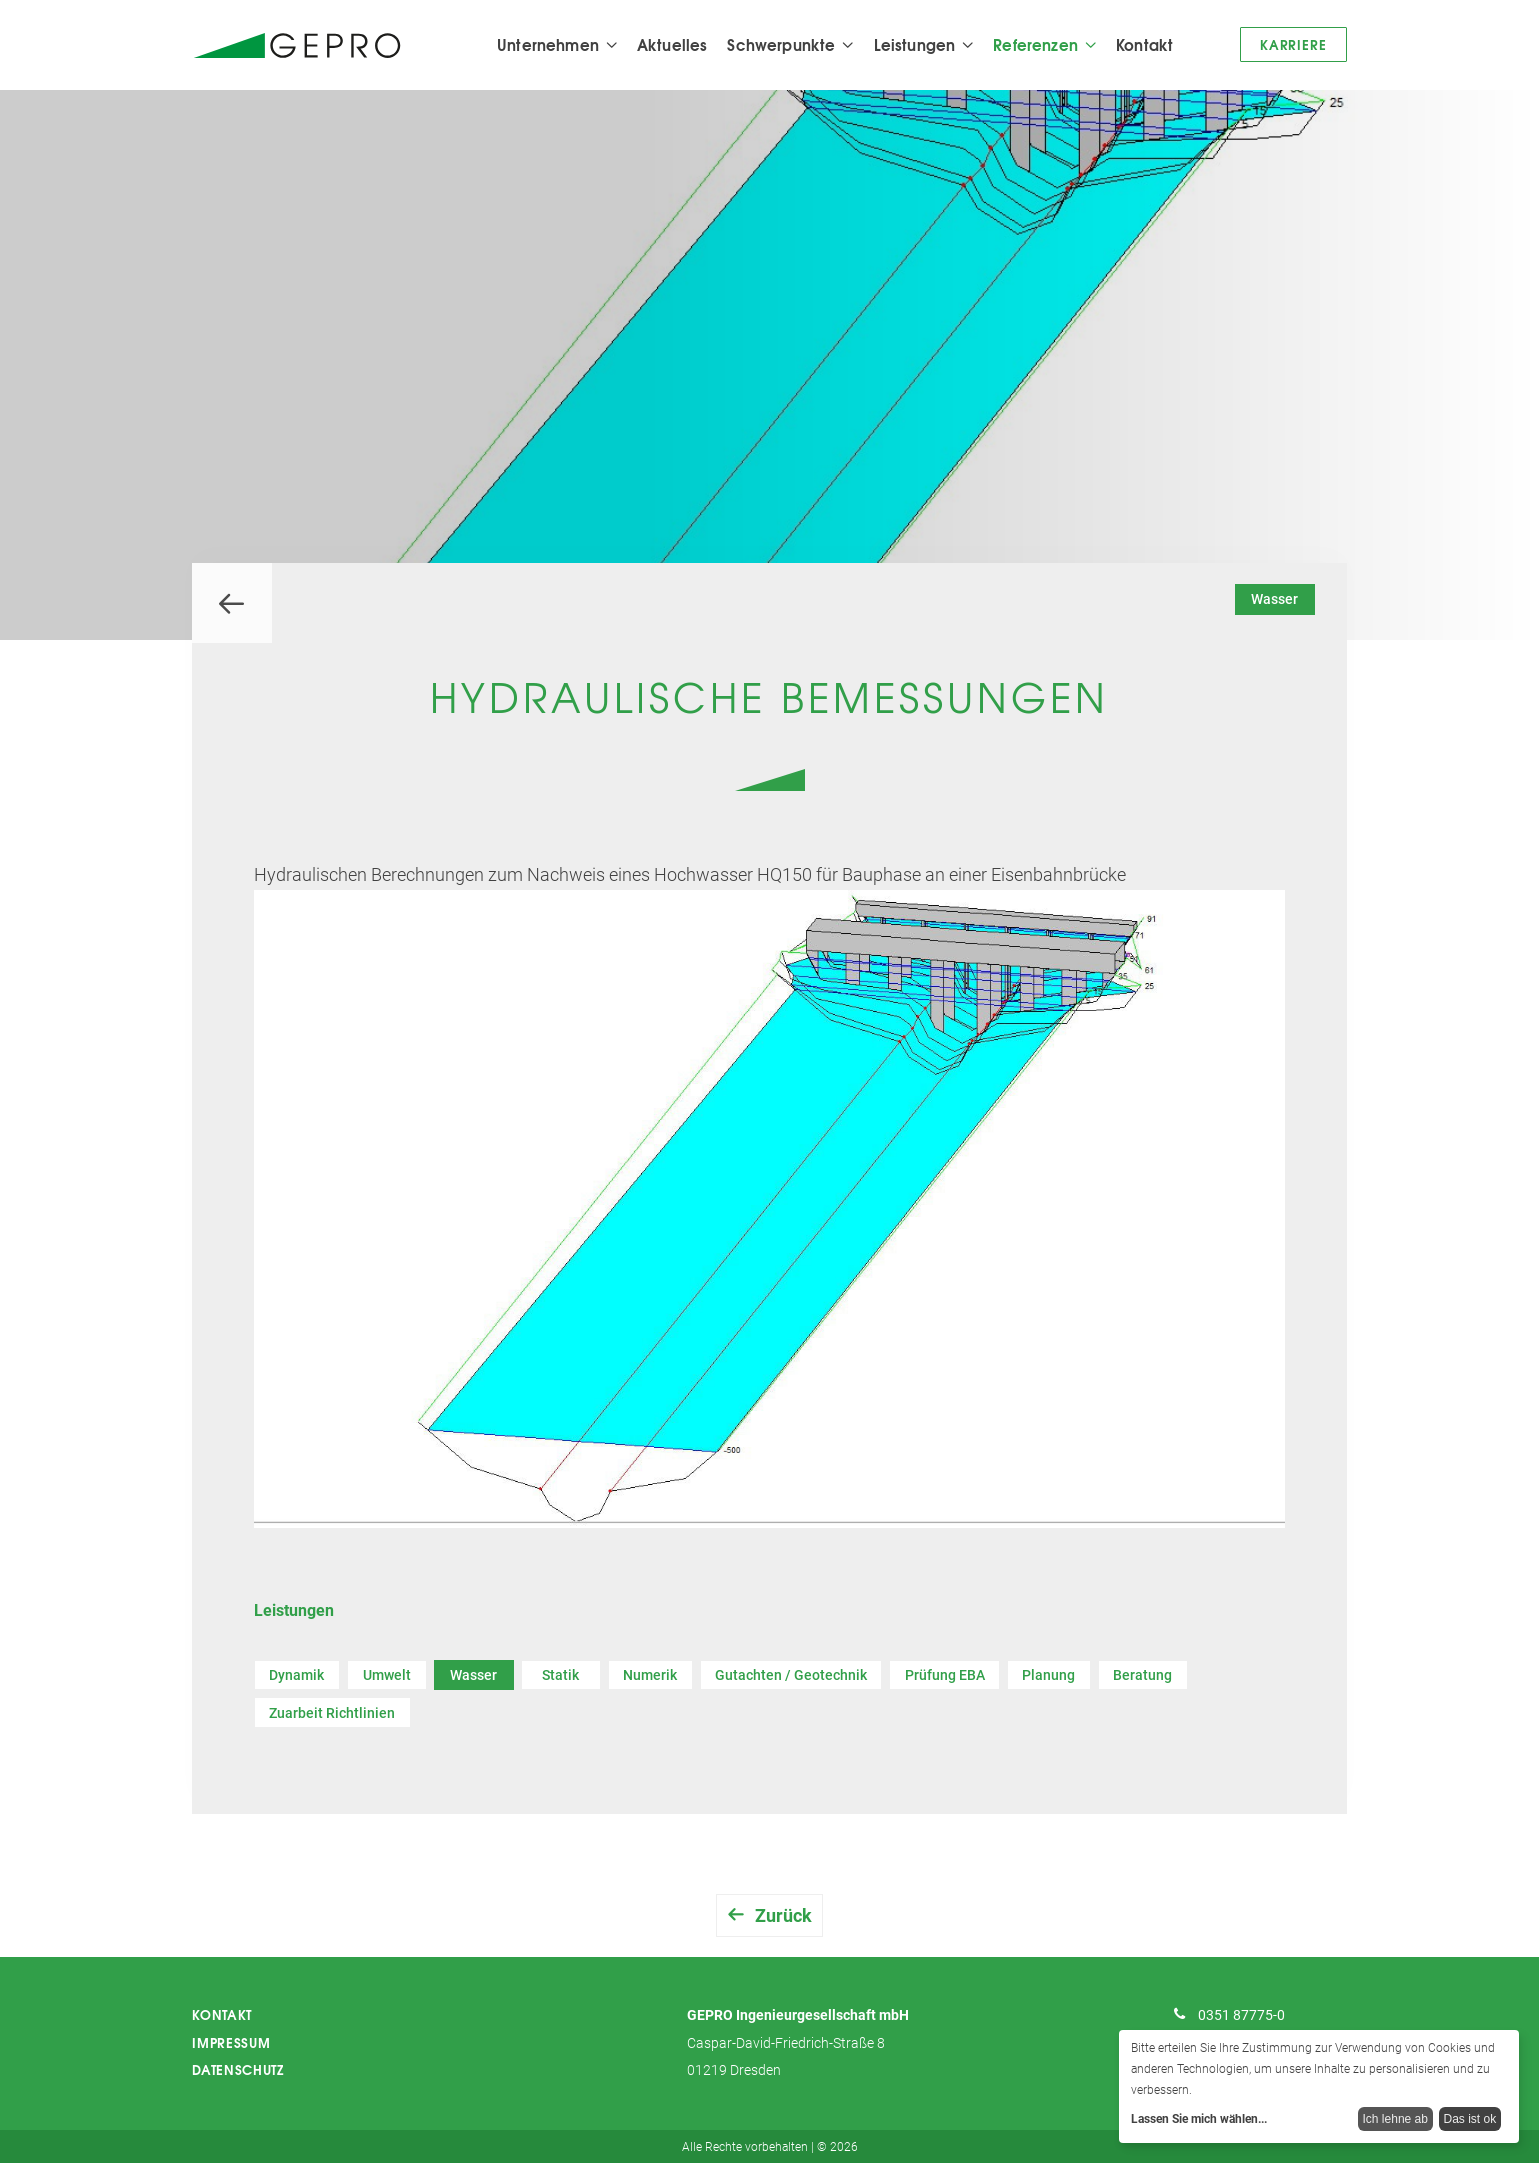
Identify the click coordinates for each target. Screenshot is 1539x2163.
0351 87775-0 (1241, 2015)
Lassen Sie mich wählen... (1199, 2119)
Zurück (783, 1916)
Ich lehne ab (1395, 2119)
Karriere (1293, 44)
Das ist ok (1470, 2119)
